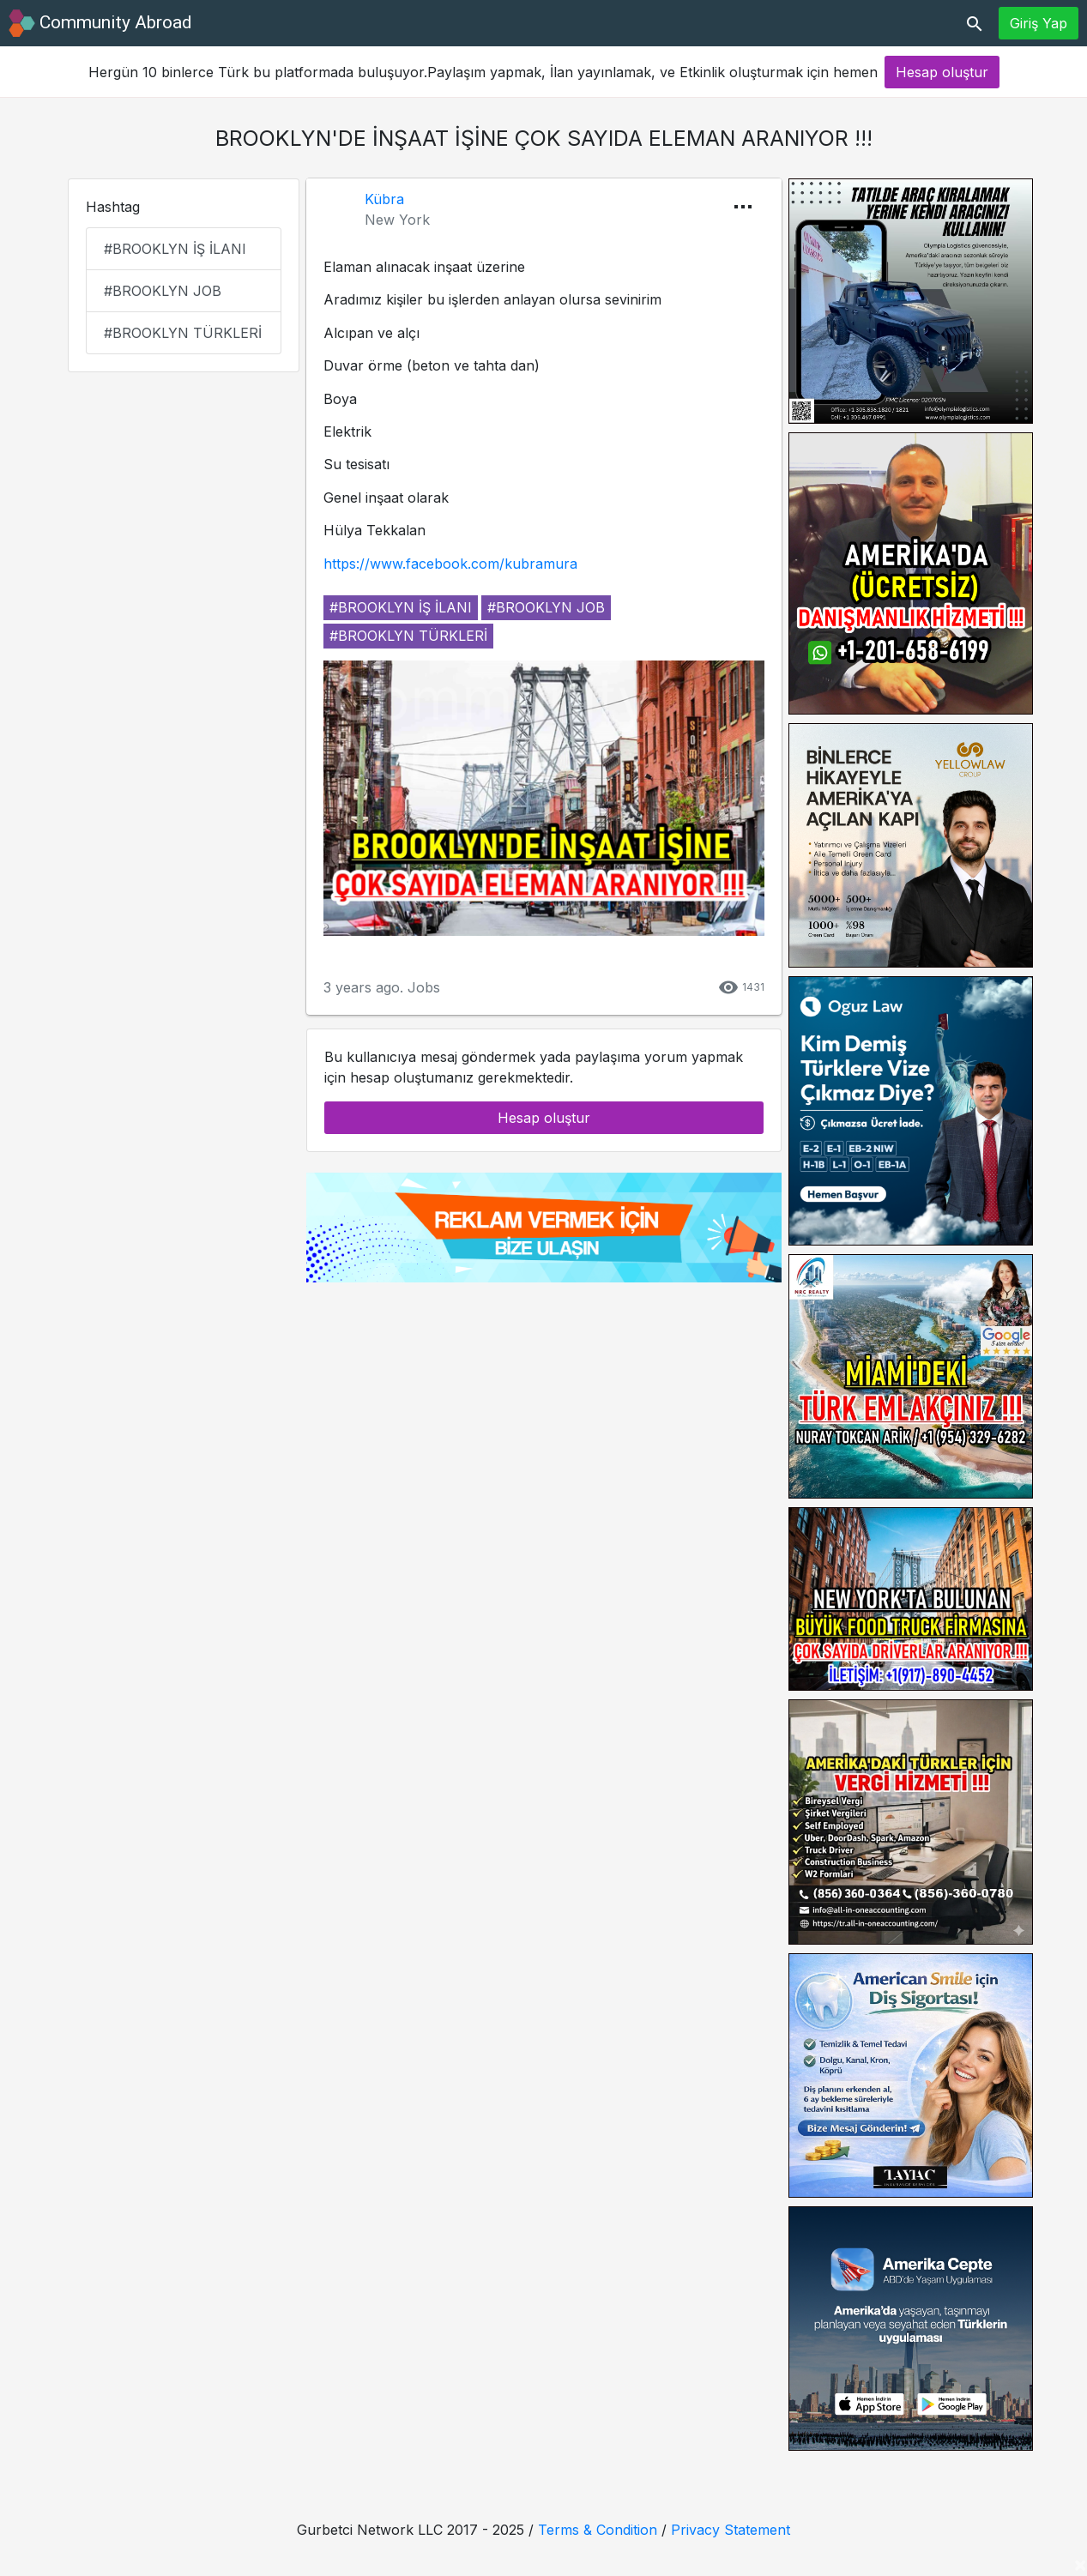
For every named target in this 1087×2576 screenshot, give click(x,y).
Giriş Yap (1038, 23)
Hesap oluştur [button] (942, 72)
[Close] (1080, 2564)
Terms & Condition (597, 2529)
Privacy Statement (730, 2529)
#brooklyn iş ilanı (175, 248)
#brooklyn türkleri (183, 332)
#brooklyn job (162, 290)
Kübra (384, 199)
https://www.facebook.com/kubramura (450, 563)
